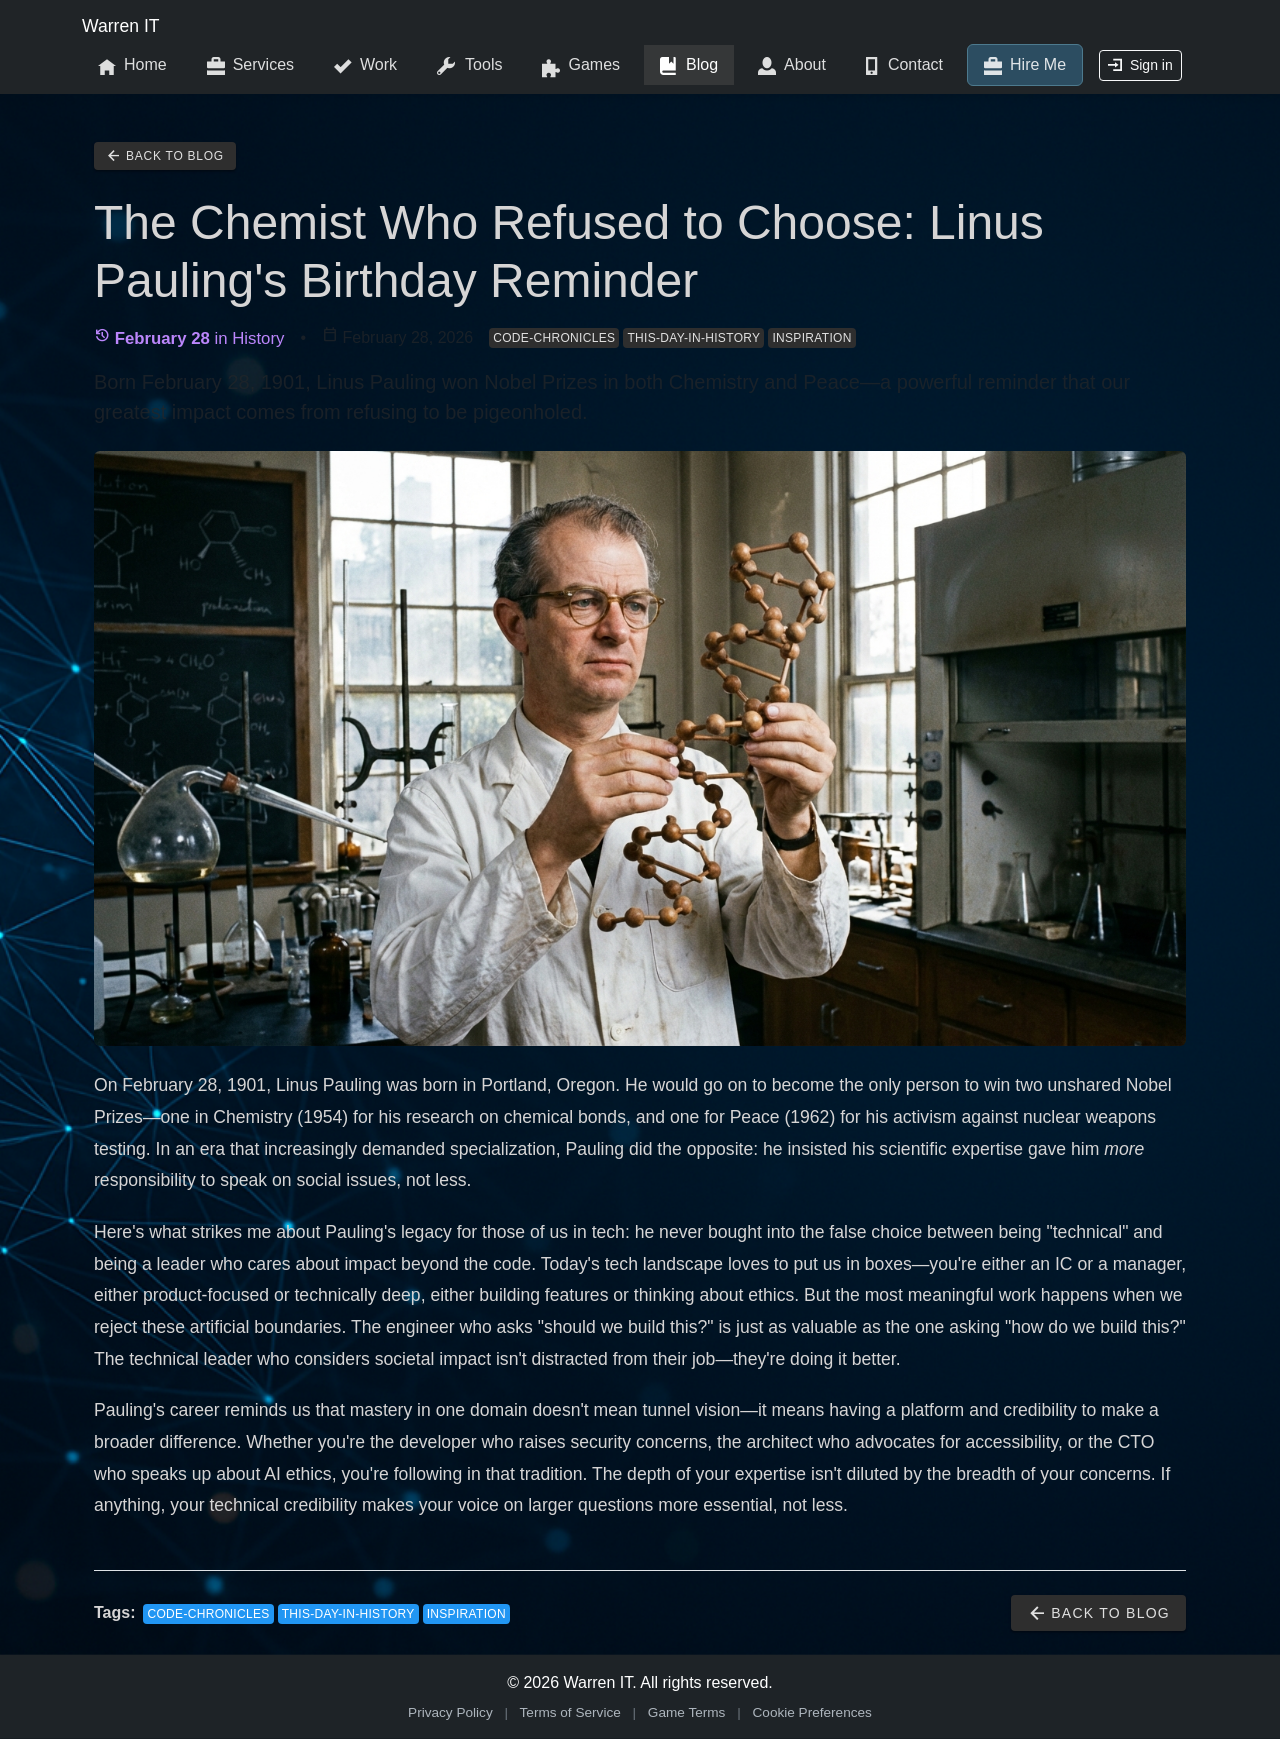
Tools (469, 65)
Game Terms (687, 1712)
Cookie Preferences (812, 1712)
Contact (904, 65)
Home (132, 65)
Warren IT (121, 26)
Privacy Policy (450, 1712)
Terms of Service (570, 1712)
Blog (689, 65)
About (792, 65)
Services (250, 65)
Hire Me (1025, 65)
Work (365, 65)
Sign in (1140, 65)
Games (581, 65)
